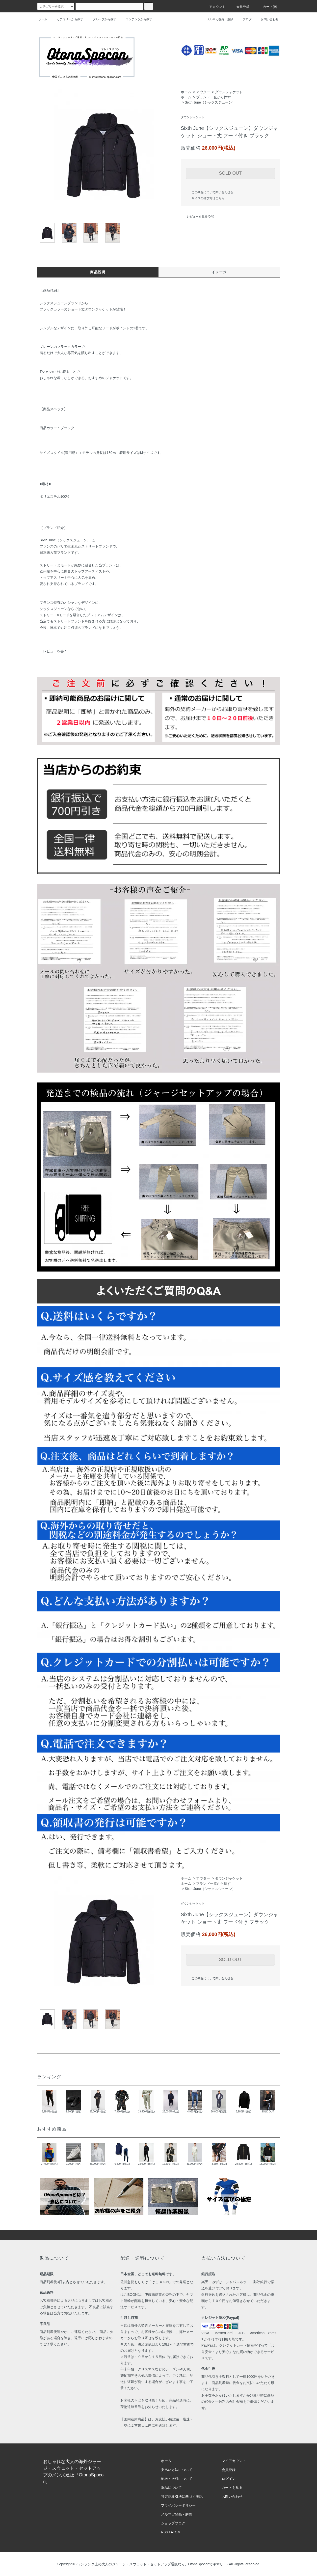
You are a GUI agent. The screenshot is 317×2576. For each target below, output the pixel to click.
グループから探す (101, 19)
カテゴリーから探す (67, 19)
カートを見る (232, 2488)
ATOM (176, 2532)
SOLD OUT (230, 173)
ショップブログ (173, 2523)
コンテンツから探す (136, 19)
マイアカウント (234, 2461)
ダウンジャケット (229, 92)
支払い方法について (176, 2470)
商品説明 (98, 272)
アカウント (214, 6)
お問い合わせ (267, 19)
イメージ (219, 272)
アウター (203, 92)
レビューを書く (52, 651)
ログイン (229, 2479)
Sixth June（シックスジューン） (210, 102)
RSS (164, 2532)
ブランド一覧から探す (213, 97)
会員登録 (240, 6)
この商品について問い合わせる (209, 192)
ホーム (42, 19)
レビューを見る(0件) (197, 216)
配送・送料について (176, 2479)
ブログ (244, 19)
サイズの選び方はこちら (205, 198)
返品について (171, 2488)
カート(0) (267, 6)
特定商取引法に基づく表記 (182, 2496)
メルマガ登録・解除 (217, 19)
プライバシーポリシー (178, 2505)
